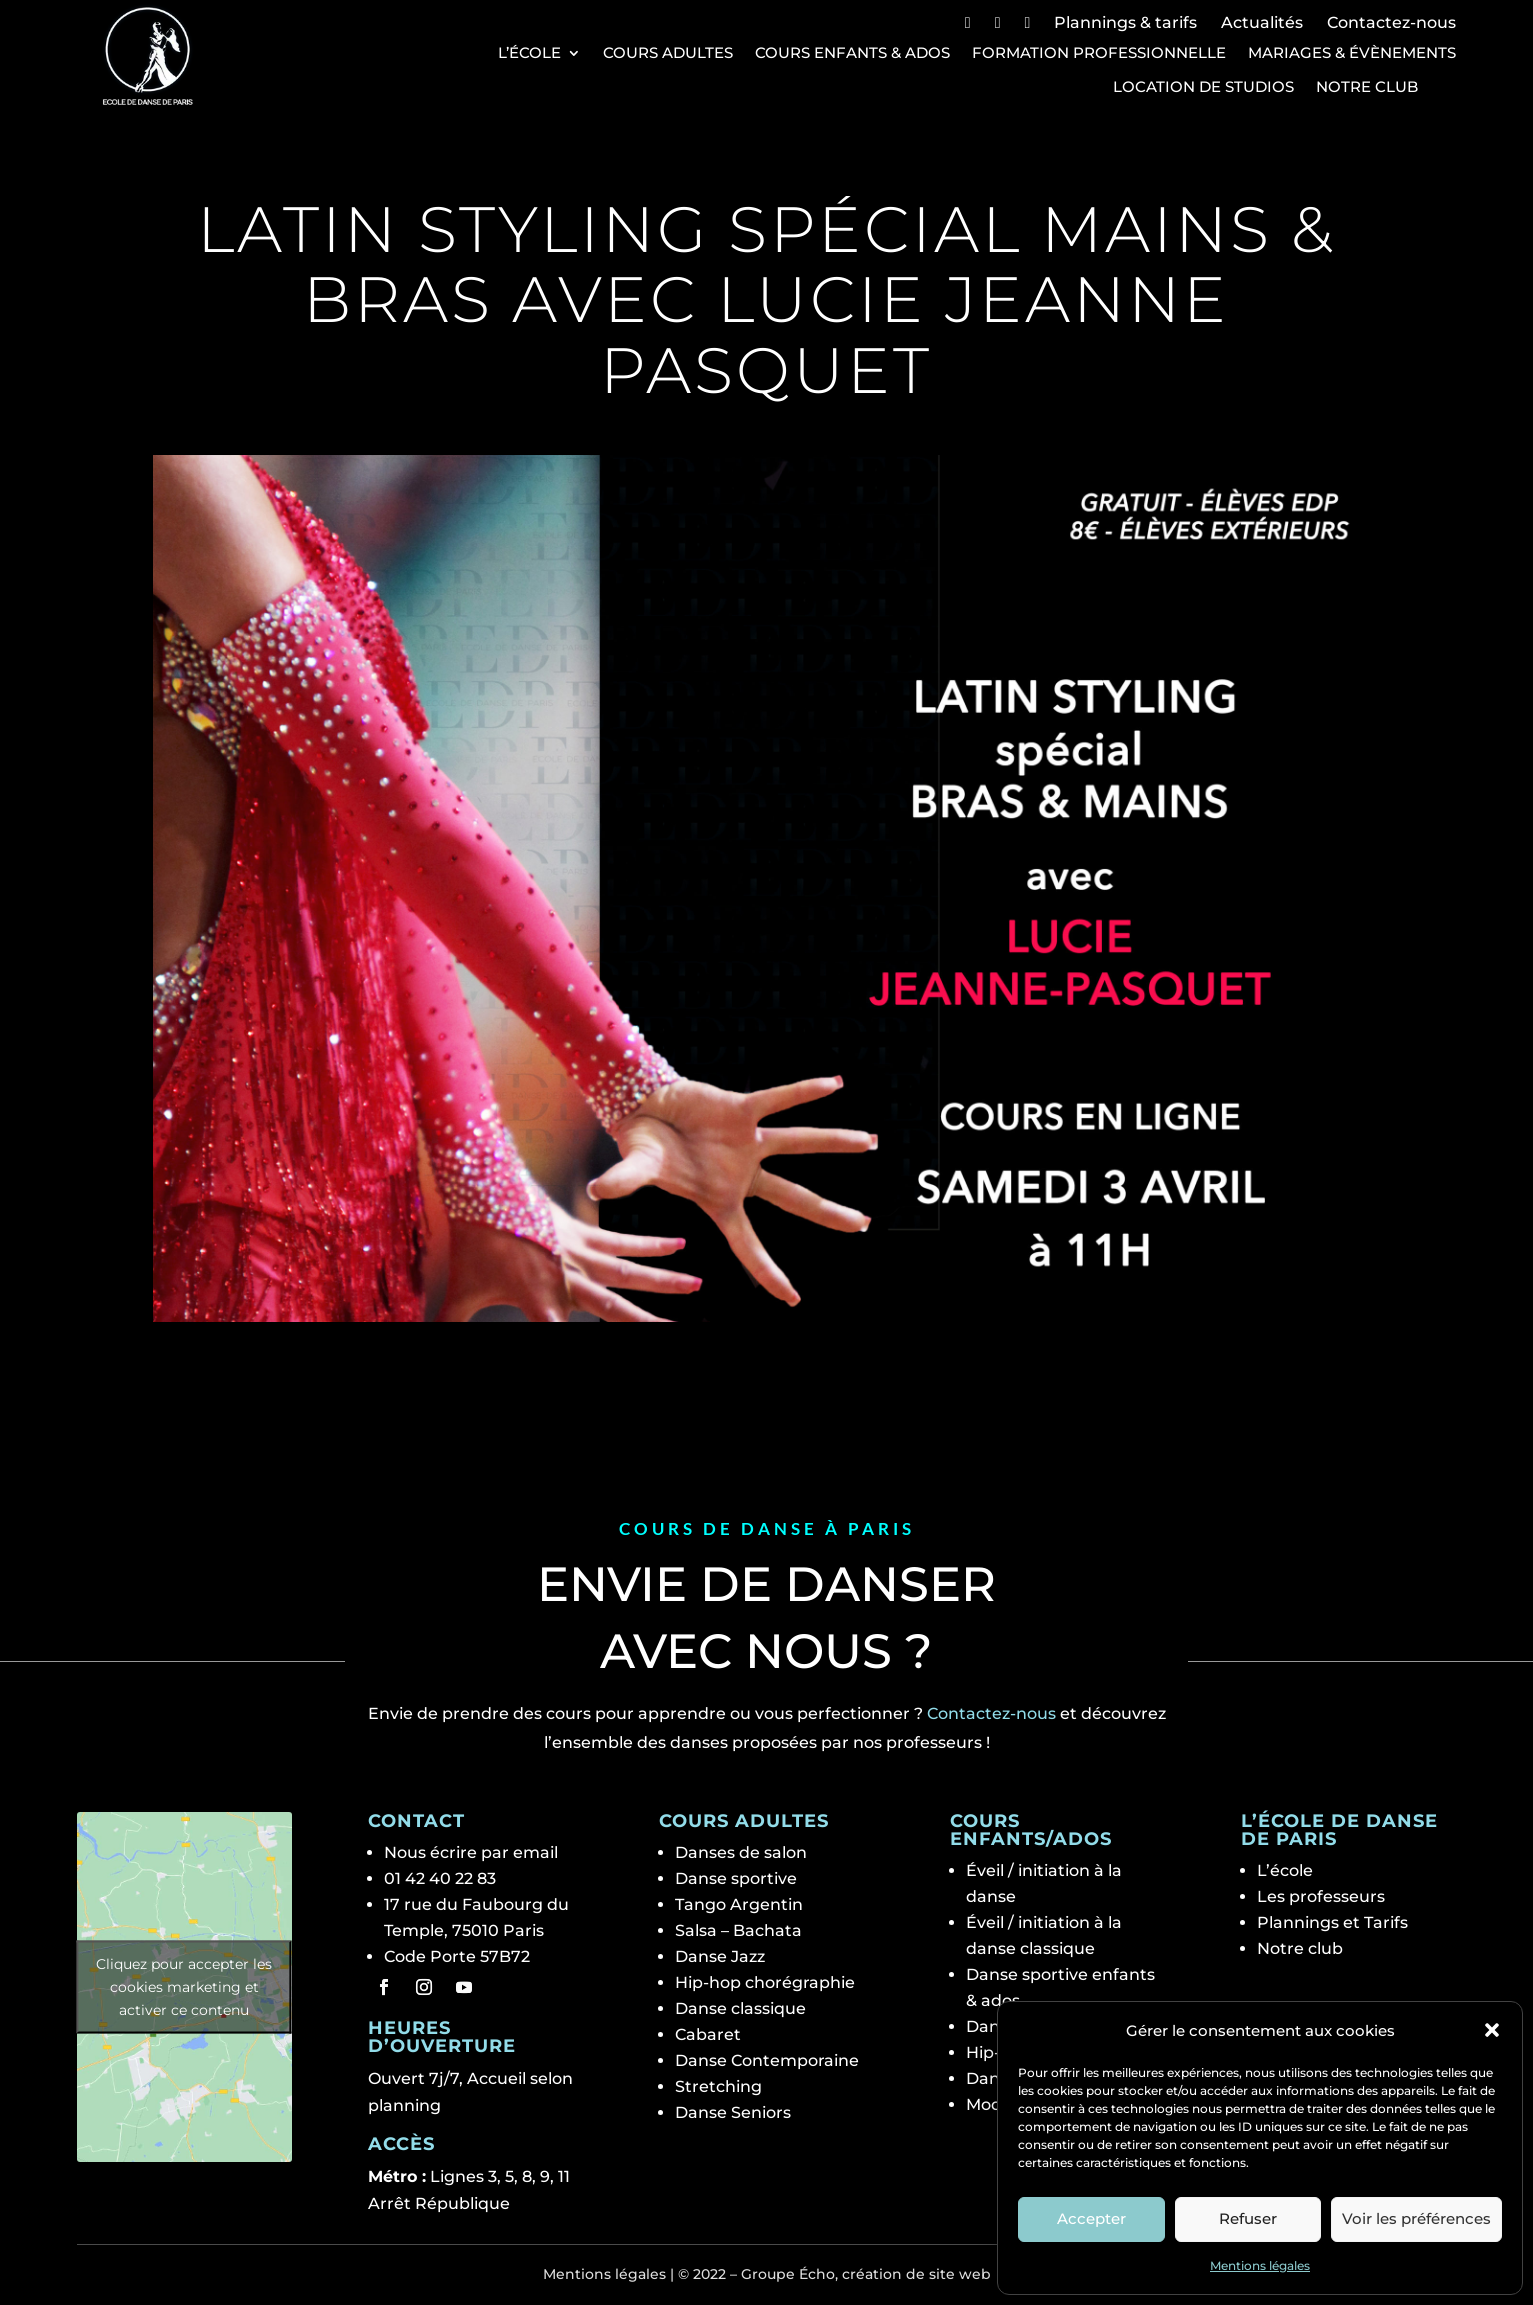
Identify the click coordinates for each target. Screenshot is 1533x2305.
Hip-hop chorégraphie (765, 1982)
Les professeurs (1321, 1896)
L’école (529, 53)
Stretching (718, 2086)
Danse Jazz (720, 1956)
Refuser (1248, 2218)
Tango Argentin (739, 1904)
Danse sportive (736, 1878)
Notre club (1367, 87)
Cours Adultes (668, 53)
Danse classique (740, 2008)
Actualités (1262, 22)
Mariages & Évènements (1352, 53)
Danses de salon (741, 1852)
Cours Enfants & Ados (852, 53)
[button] (1492, 2030)
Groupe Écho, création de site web (866, 2274)
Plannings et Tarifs (1332, 1922)
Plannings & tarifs (1125, 22)
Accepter (1091, 2218)
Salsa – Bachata (738, 1930)
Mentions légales (1260, 2265)
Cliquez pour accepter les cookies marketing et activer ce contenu (184, 1986)
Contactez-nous (1391, 22)
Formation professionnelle (1099, 53)
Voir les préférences (1416, 2218)
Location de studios (1203, 87)
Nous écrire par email (471, 1852)
